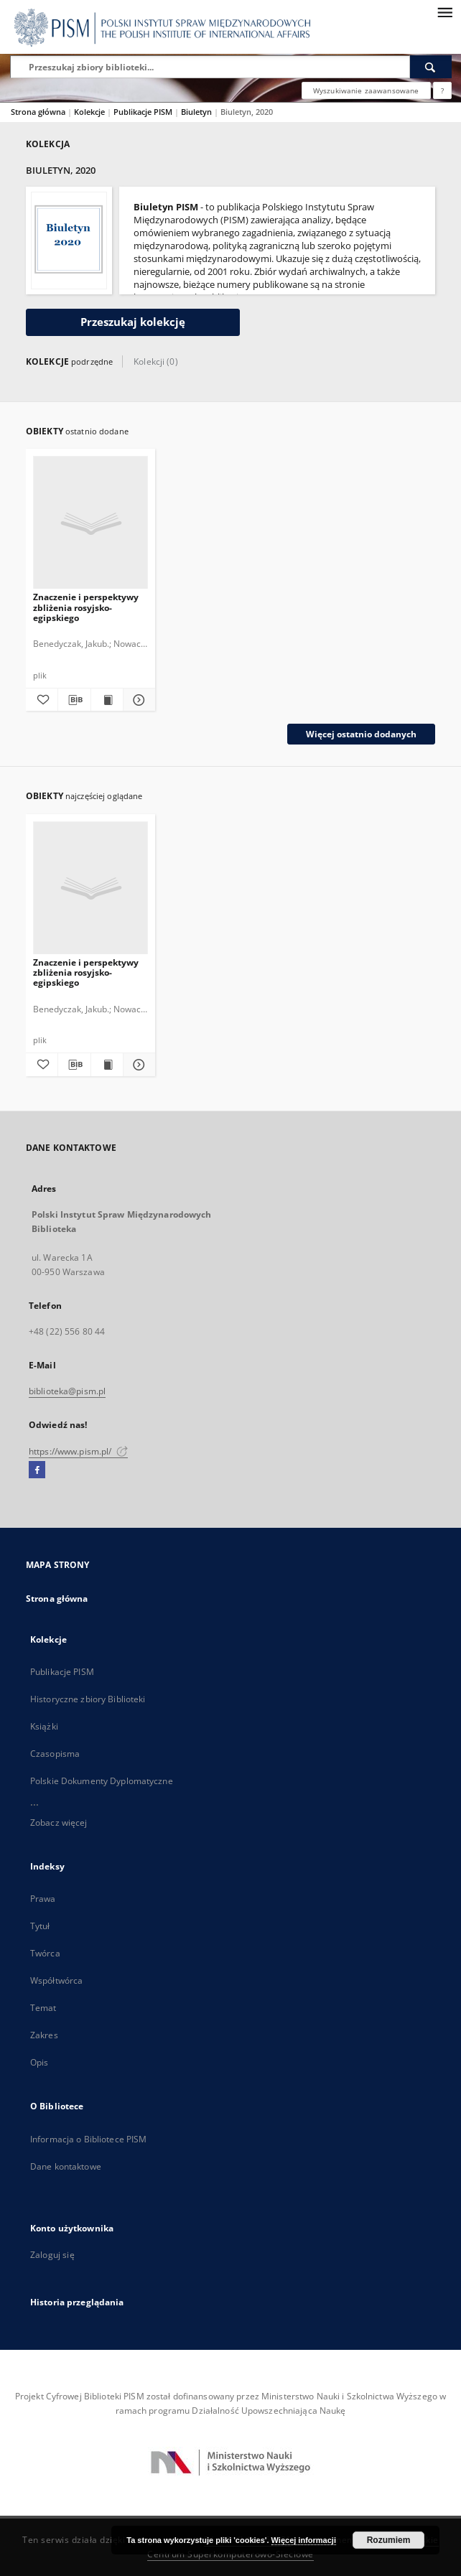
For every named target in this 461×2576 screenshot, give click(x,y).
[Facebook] (37, 1470)
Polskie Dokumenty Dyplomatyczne (101, 1781)
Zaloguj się (52, 2255)
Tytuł (40, 1926)
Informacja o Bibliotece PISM (88, 2139)
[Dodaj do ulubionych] (41, 700)
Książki (44, 1726)
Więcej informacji (303, 2540)
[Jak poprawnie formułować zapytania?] (442, 90)
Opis (39, 2062)
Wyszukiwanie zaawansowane (366, 90)
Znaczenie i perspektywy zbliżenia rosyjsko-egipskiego (86, 607)
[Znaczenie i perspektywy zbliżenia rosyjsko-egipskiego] (90, 523)
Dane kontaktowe (65, 2166)
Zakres (44, 2035)
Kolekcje (90, 111)
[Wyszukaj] (431, 66)
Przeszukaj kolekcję (132, 322)
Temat (43, 2008)
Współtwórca (56, 1980)
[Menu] (444, 11)
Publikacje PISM (143, 111)
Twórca (45, 1953)
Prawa (43, 1899)
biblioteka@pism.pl (67, 1391)
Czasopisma (55, 1753)
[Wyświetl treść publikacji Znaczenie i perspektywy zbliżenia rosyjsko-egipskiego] (107, 700)
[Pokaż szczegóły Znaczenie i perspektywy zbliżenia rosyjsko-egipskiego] (137, 700)
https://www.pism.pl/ (78, 1451)
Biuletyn (197, 111)
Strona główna (38, 111)
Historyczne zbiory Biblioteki (87, 1699)
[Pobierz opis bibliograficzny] (74, 700)
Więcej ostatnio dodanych (361, 734)
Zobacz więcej (59, 1822)
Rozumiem (389, 2540)
